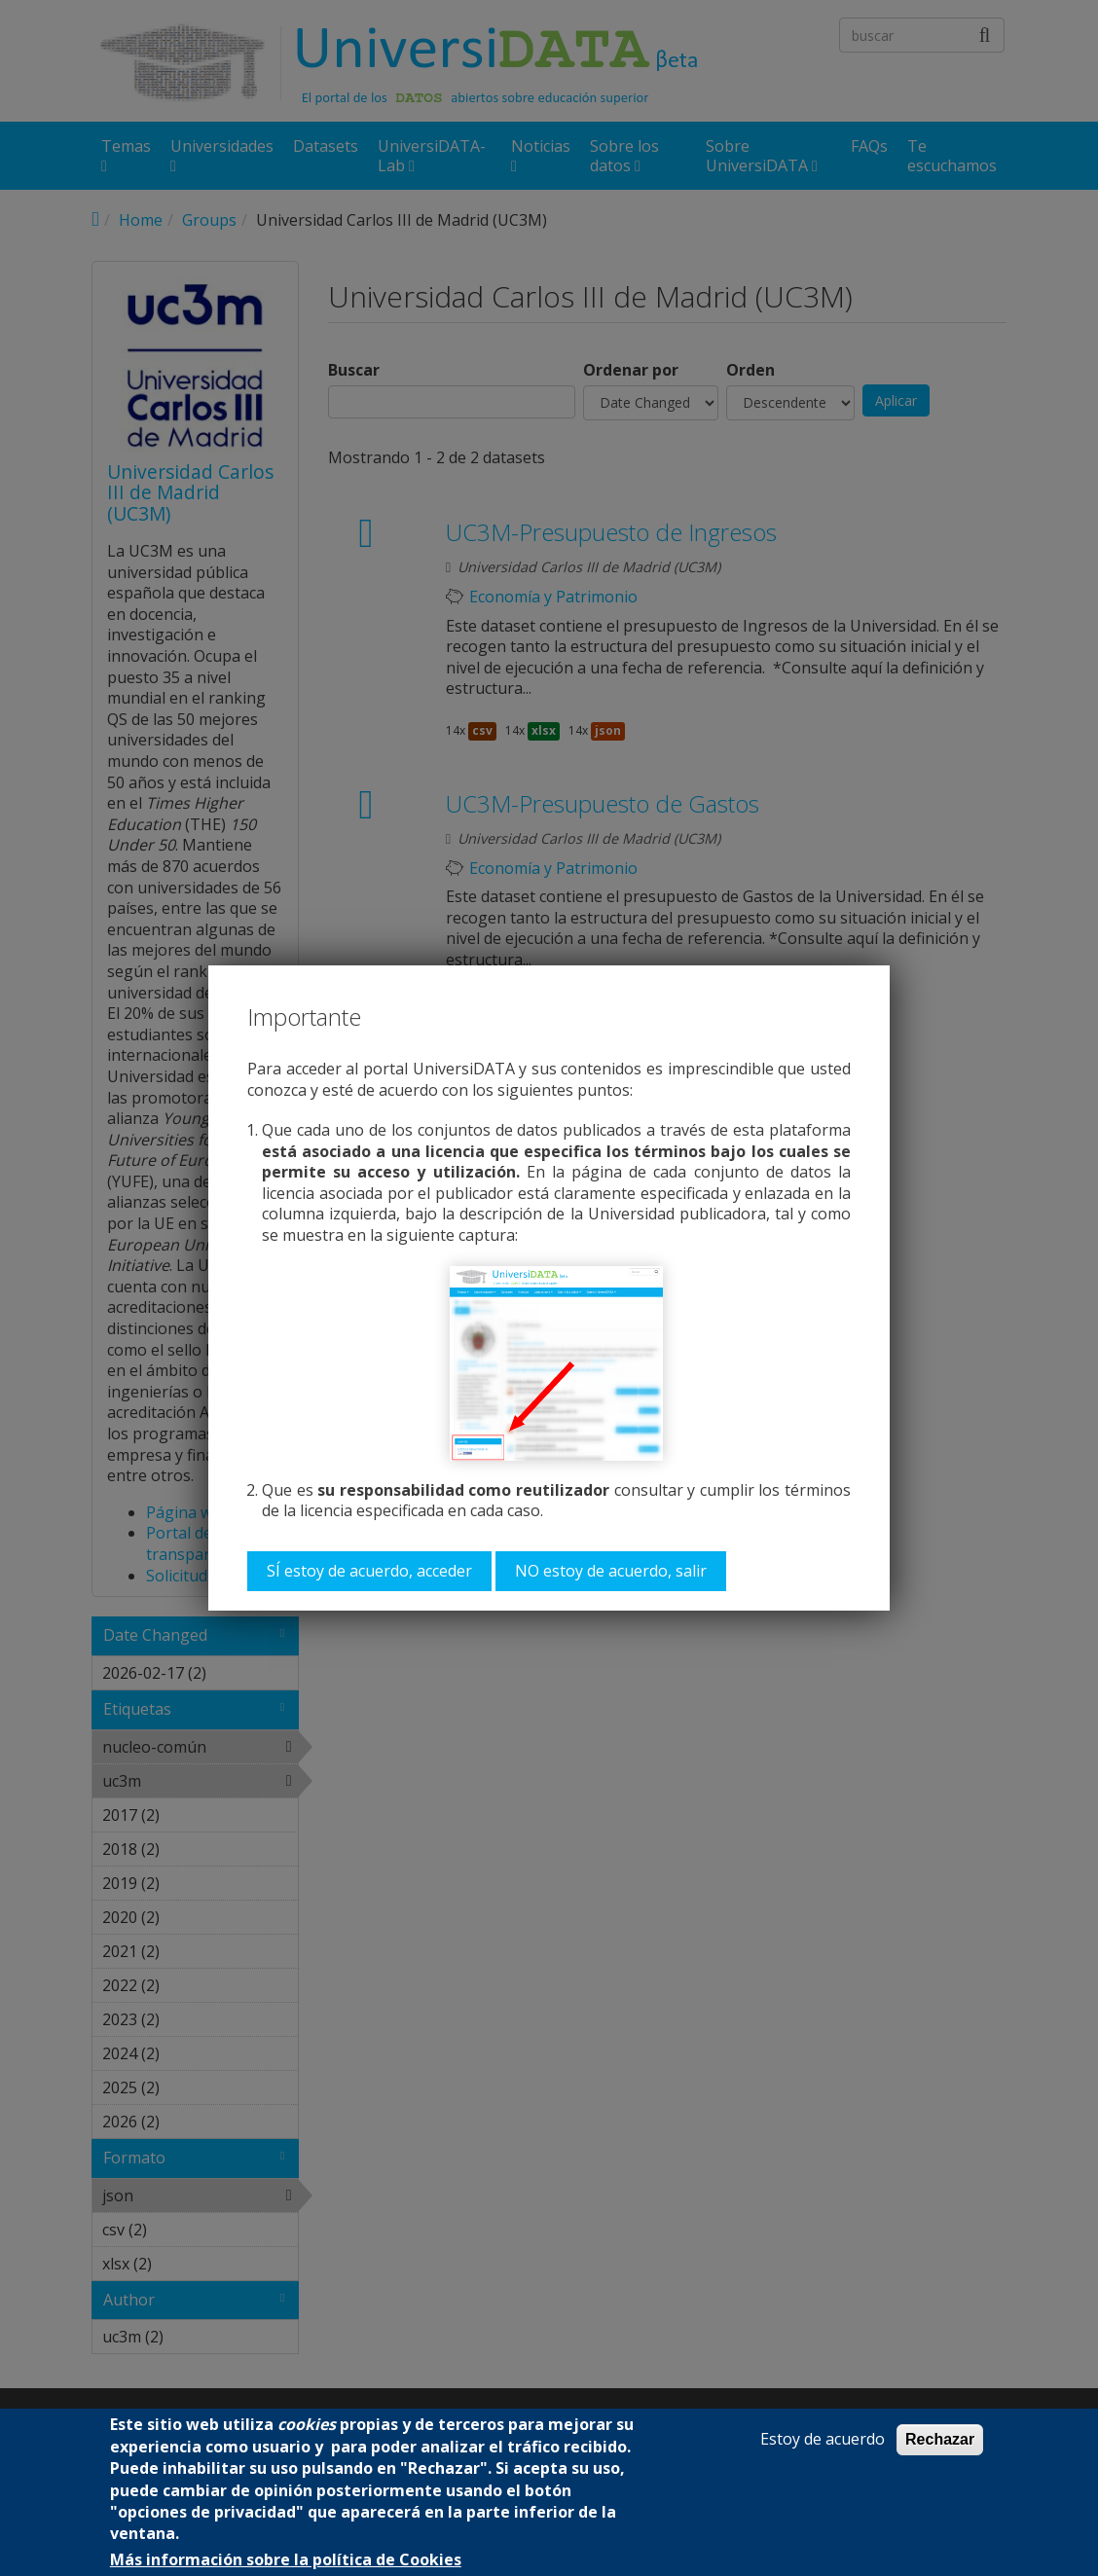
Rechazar (939, 2439)
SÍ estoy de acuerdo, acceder (369, 1570)
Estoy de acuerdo (822, 2439)
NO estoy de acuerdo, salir (611, 1570)
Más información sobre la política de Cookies (285, 2560)
